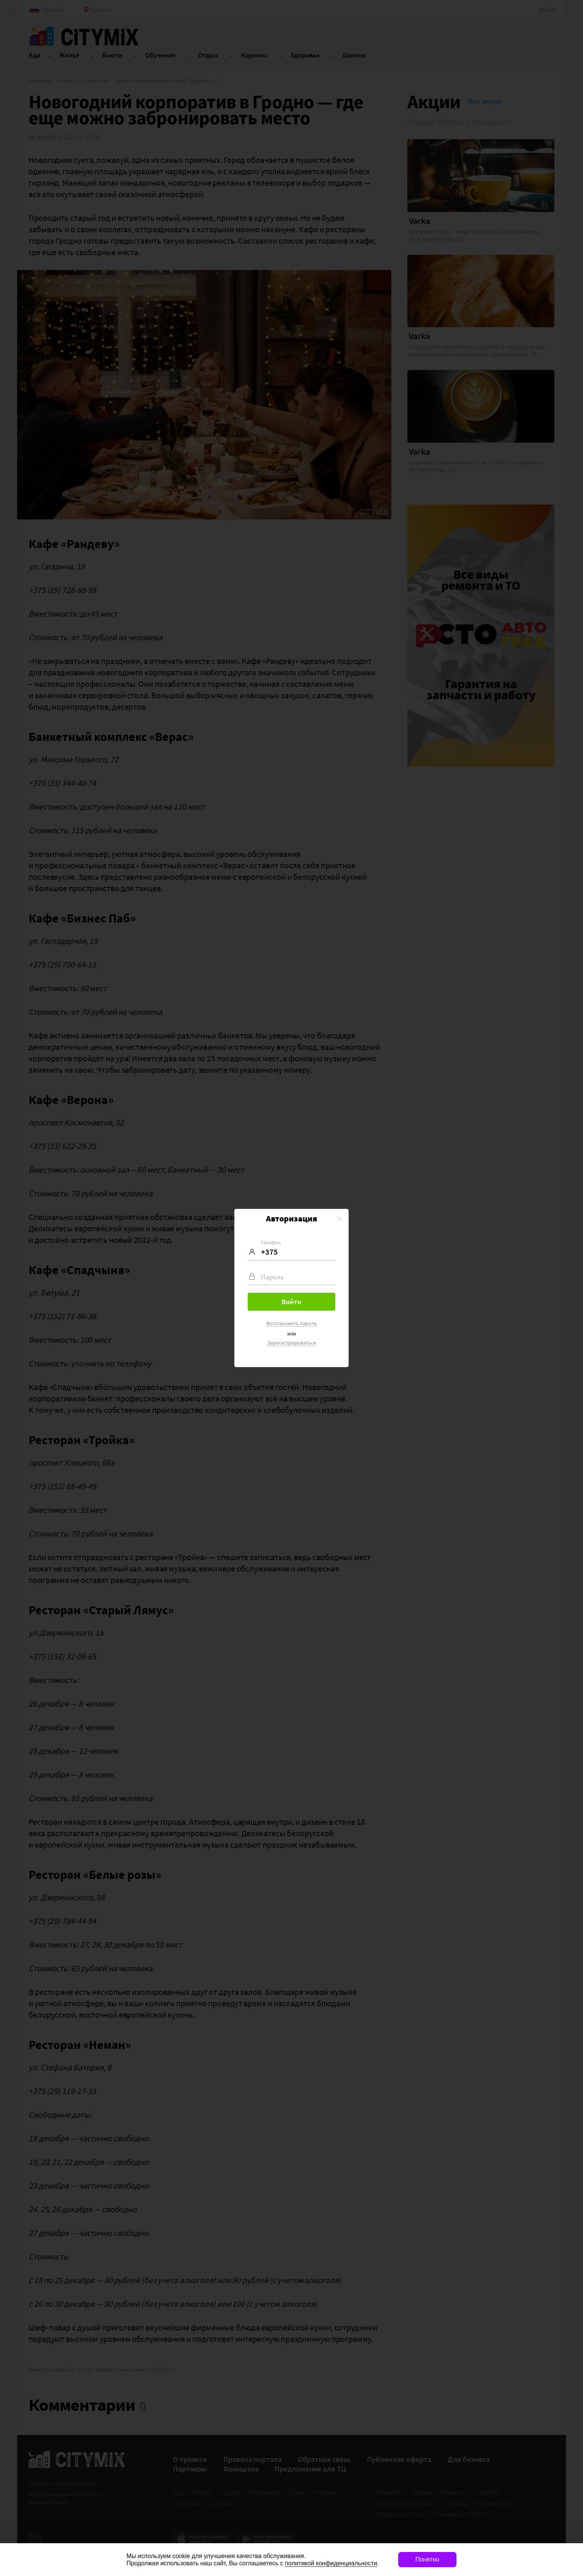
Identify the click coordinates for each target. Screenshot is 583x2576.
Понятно (427, 2559)
